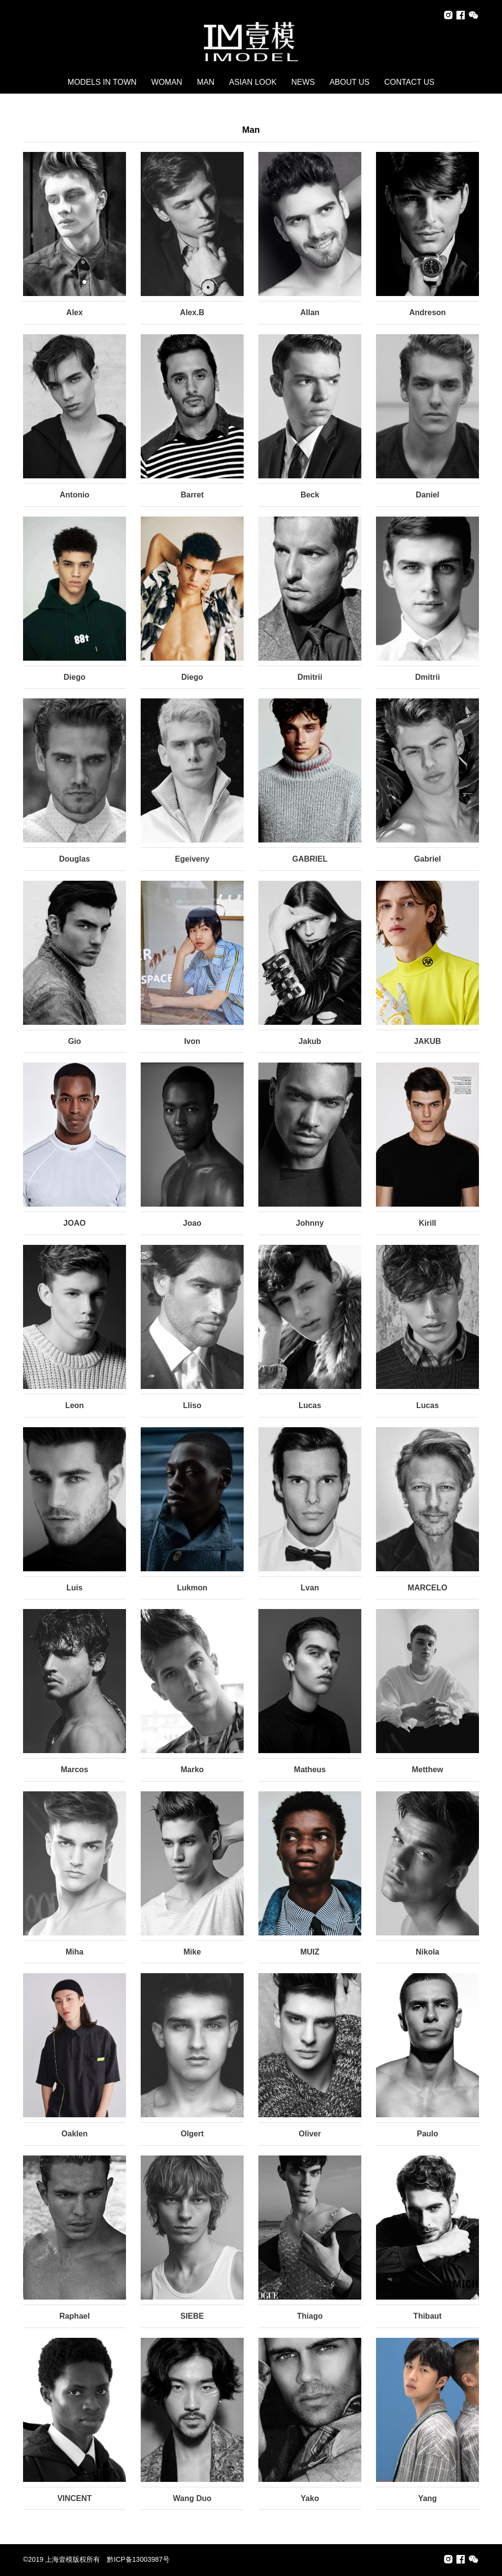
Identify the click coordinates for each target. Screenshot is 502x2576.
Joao (192, 1223)
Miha (74, 1952)
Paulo (427, 2134)
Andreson (427, 312)
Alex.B (192, 312)
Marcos (74, 1769)
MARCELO (428, 1588)
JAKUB (427, 1041)
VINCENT (74, 2498)
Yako (310, 2498)
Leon (74, 1405)
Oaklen (74, 2134)
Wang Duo (192, 2498)
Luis (75, 1588)
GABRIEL (309, 859)
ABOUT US (349, 82)
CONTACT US (409, 82)
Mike (192, 1952)
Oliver (310, 2134)
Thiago (310, 2316)
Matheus (310, 1769)
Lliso (192, 1405)
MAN (206, 82)
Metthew (427, 1769)
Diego (74, 677)
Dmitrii (310, 677)
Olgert (191, 2134)
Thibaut (427, 2316)
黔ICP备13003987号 (138, 2559)
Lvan (310, 1588)
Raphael (74, 2316)
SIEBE (192, 2316)
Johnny (310, 1223)
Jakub (310, 1041)
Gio (74, 1041)
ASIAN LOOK (252, 82)
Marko (191, 1769)
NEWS (303, 82)
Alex (74, 312)
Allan (309, 312)
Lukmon (192, 1588)
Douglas (74, 859)
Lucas (310, 1405)
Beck (310, 495)
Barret (191, 495)
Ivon (192, 1041)
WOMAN (166, 82)
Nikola (427, 1952)
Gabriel (427, 859)
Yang (427, 2498)
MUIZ (309, 1952)
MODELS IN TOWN (102, 82)
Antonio (74, 495)
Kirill (427, 1223)
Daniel (427, 495)
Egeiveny (192, 859)
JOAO (74, 1223)
